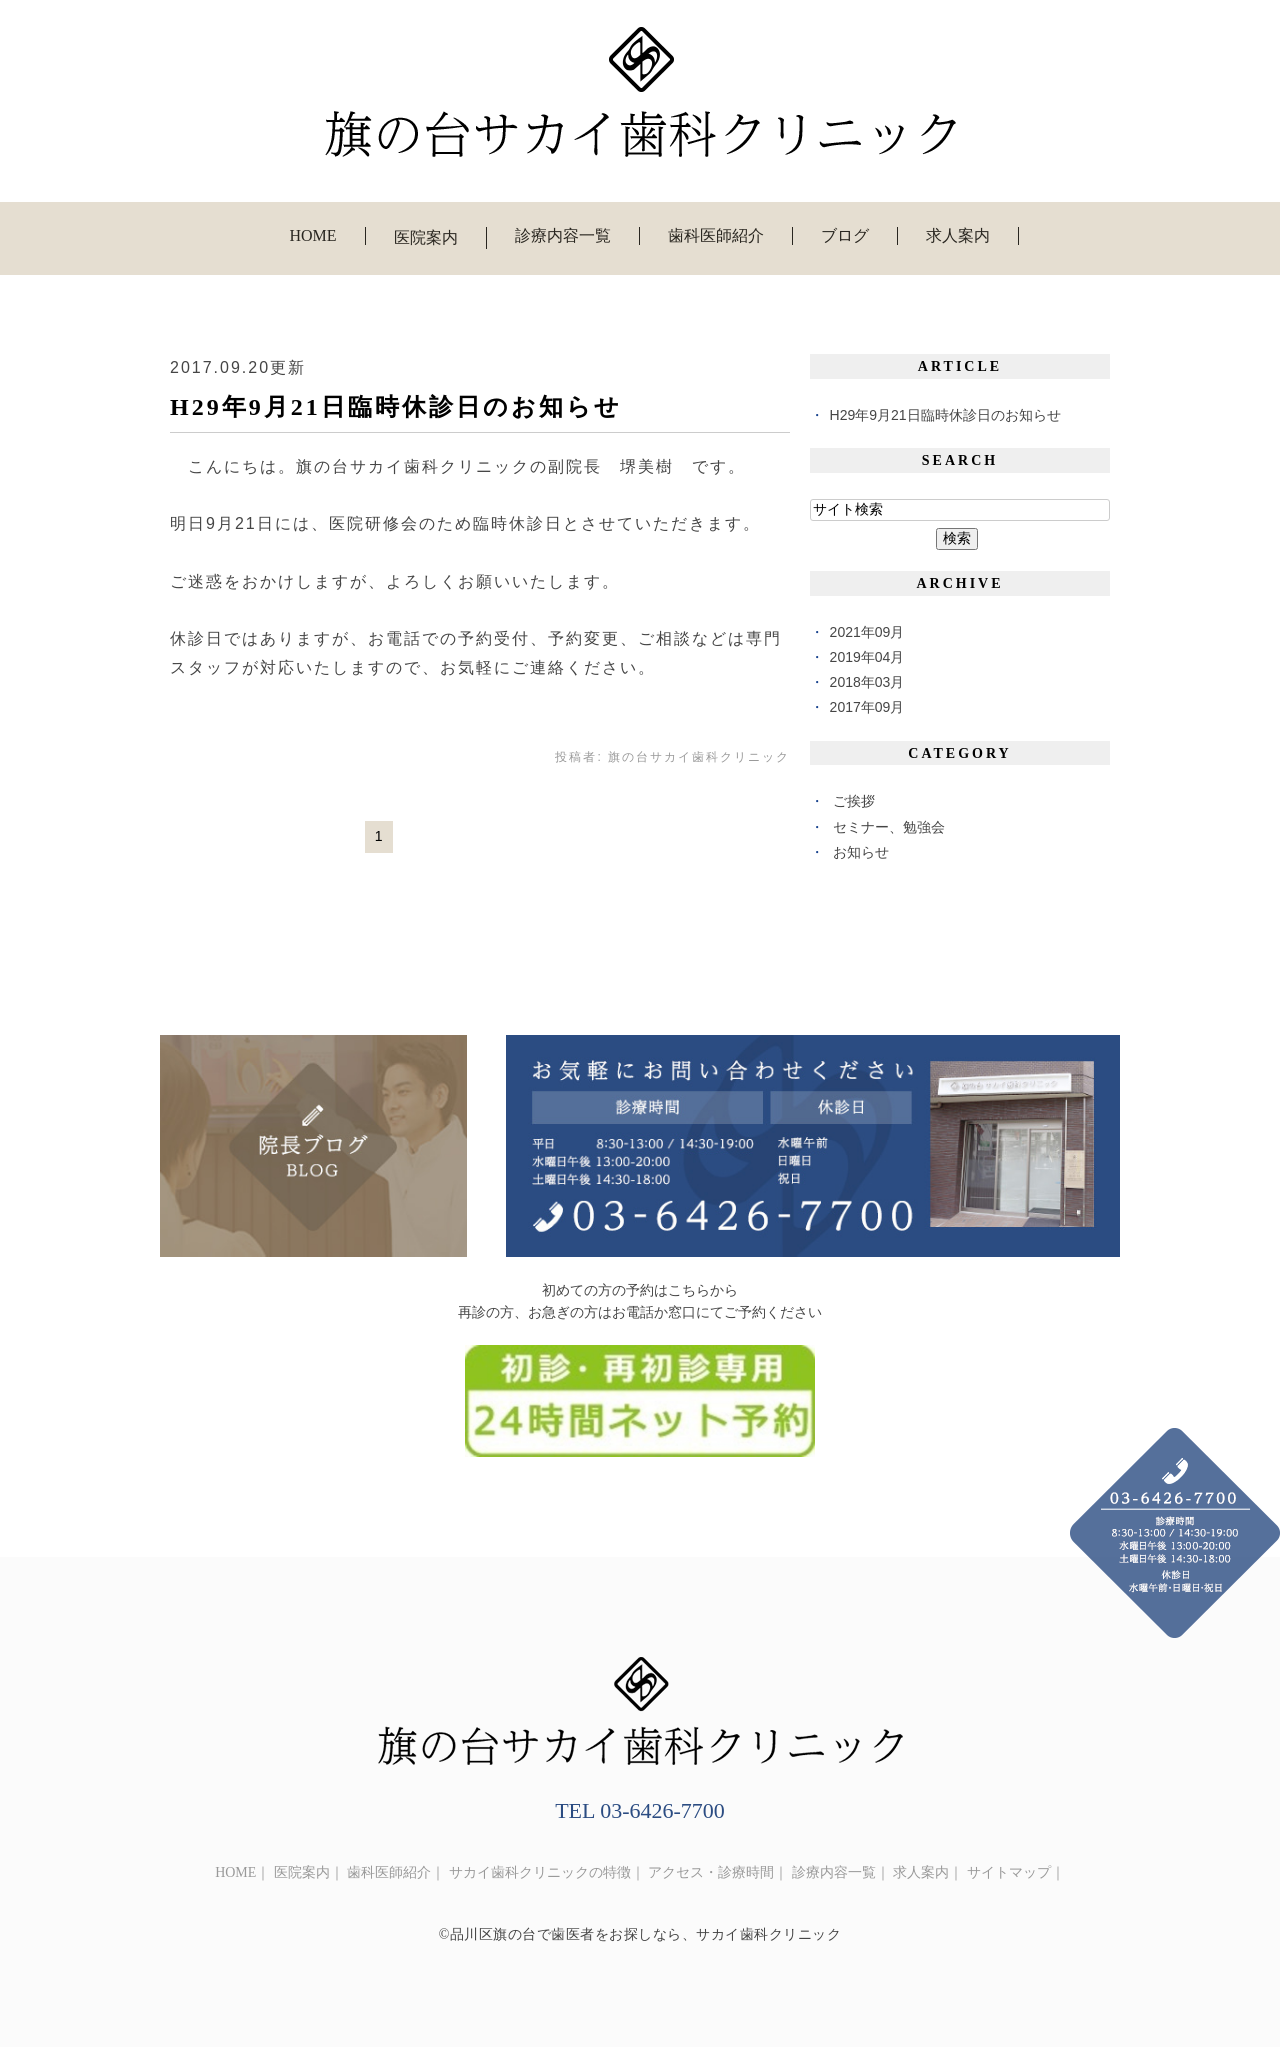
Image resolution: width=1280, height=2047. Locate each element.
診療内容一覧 (563, 235)
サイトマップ (1009, 1872)
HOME (312, 235)
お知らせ (861, 852)
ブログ (845, 235)
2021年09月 (867, 632)
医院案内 (302, 1872)
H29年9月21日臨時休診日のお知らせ (396, 407)
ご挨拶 (854, 801)
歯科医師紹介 (716, 235)
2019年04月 (867, 657)
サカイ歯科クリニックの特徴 (540, 1872)
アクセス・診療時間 (711, 1872)
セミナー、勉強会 (889, 827)
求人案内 (958, 235)
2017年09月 (867, 707)
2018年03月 (867, 682)
